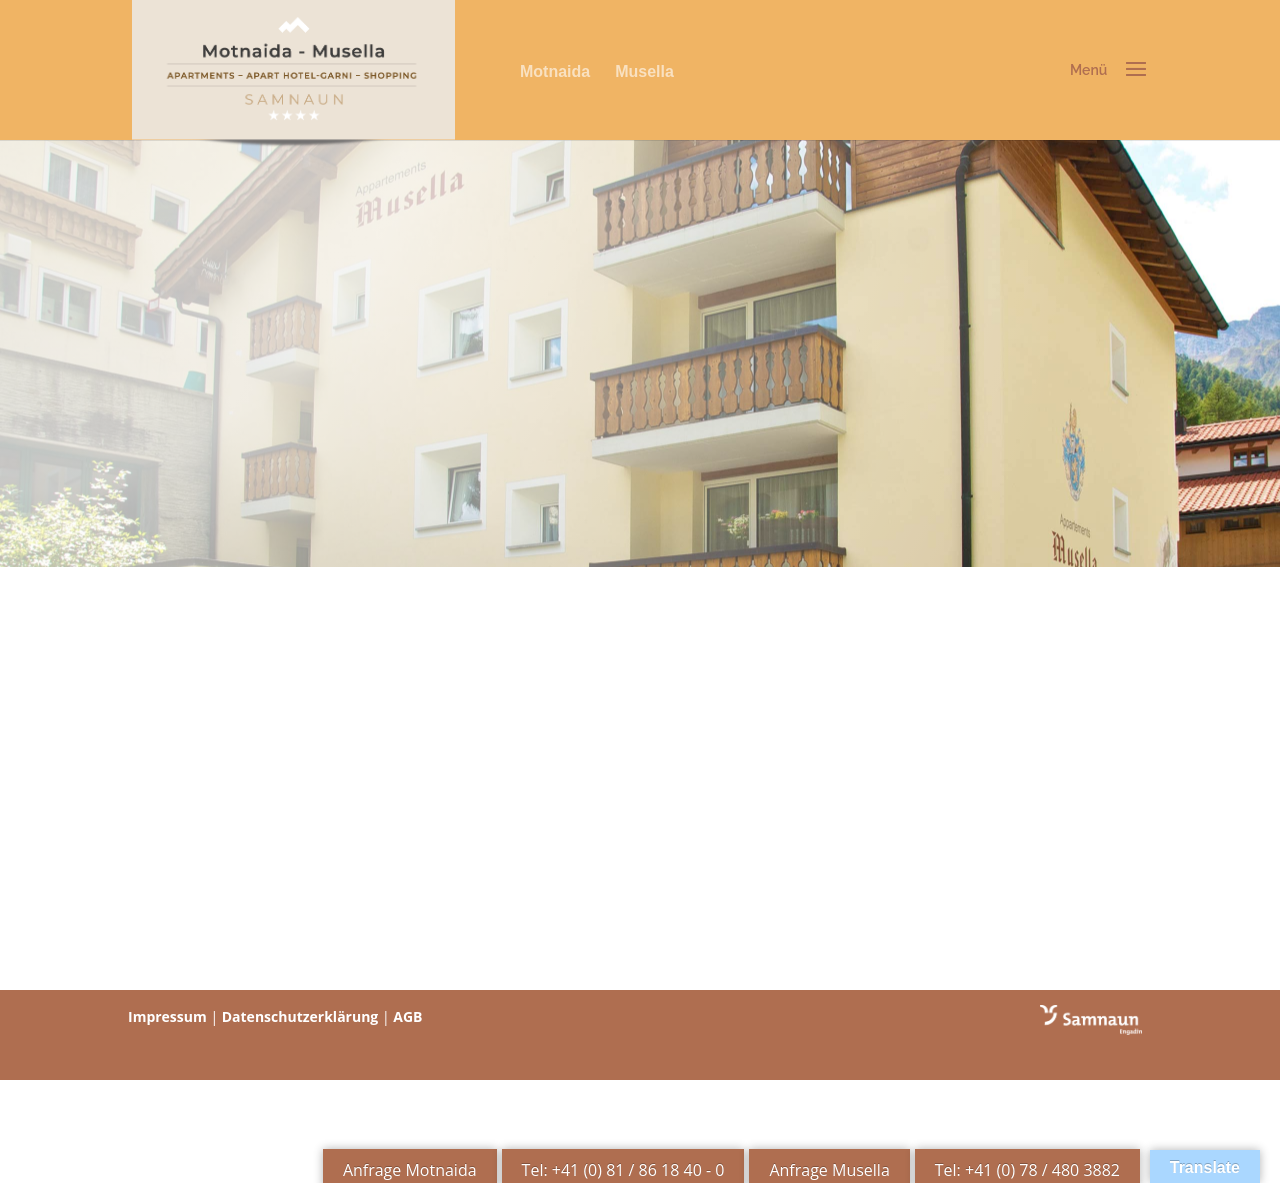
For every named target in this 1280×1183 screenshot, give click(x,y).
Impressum (167, 1016)
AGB (407, 1016)
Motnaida (555, 71)
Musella (644, 71)
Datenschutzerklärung (300, 1016)
